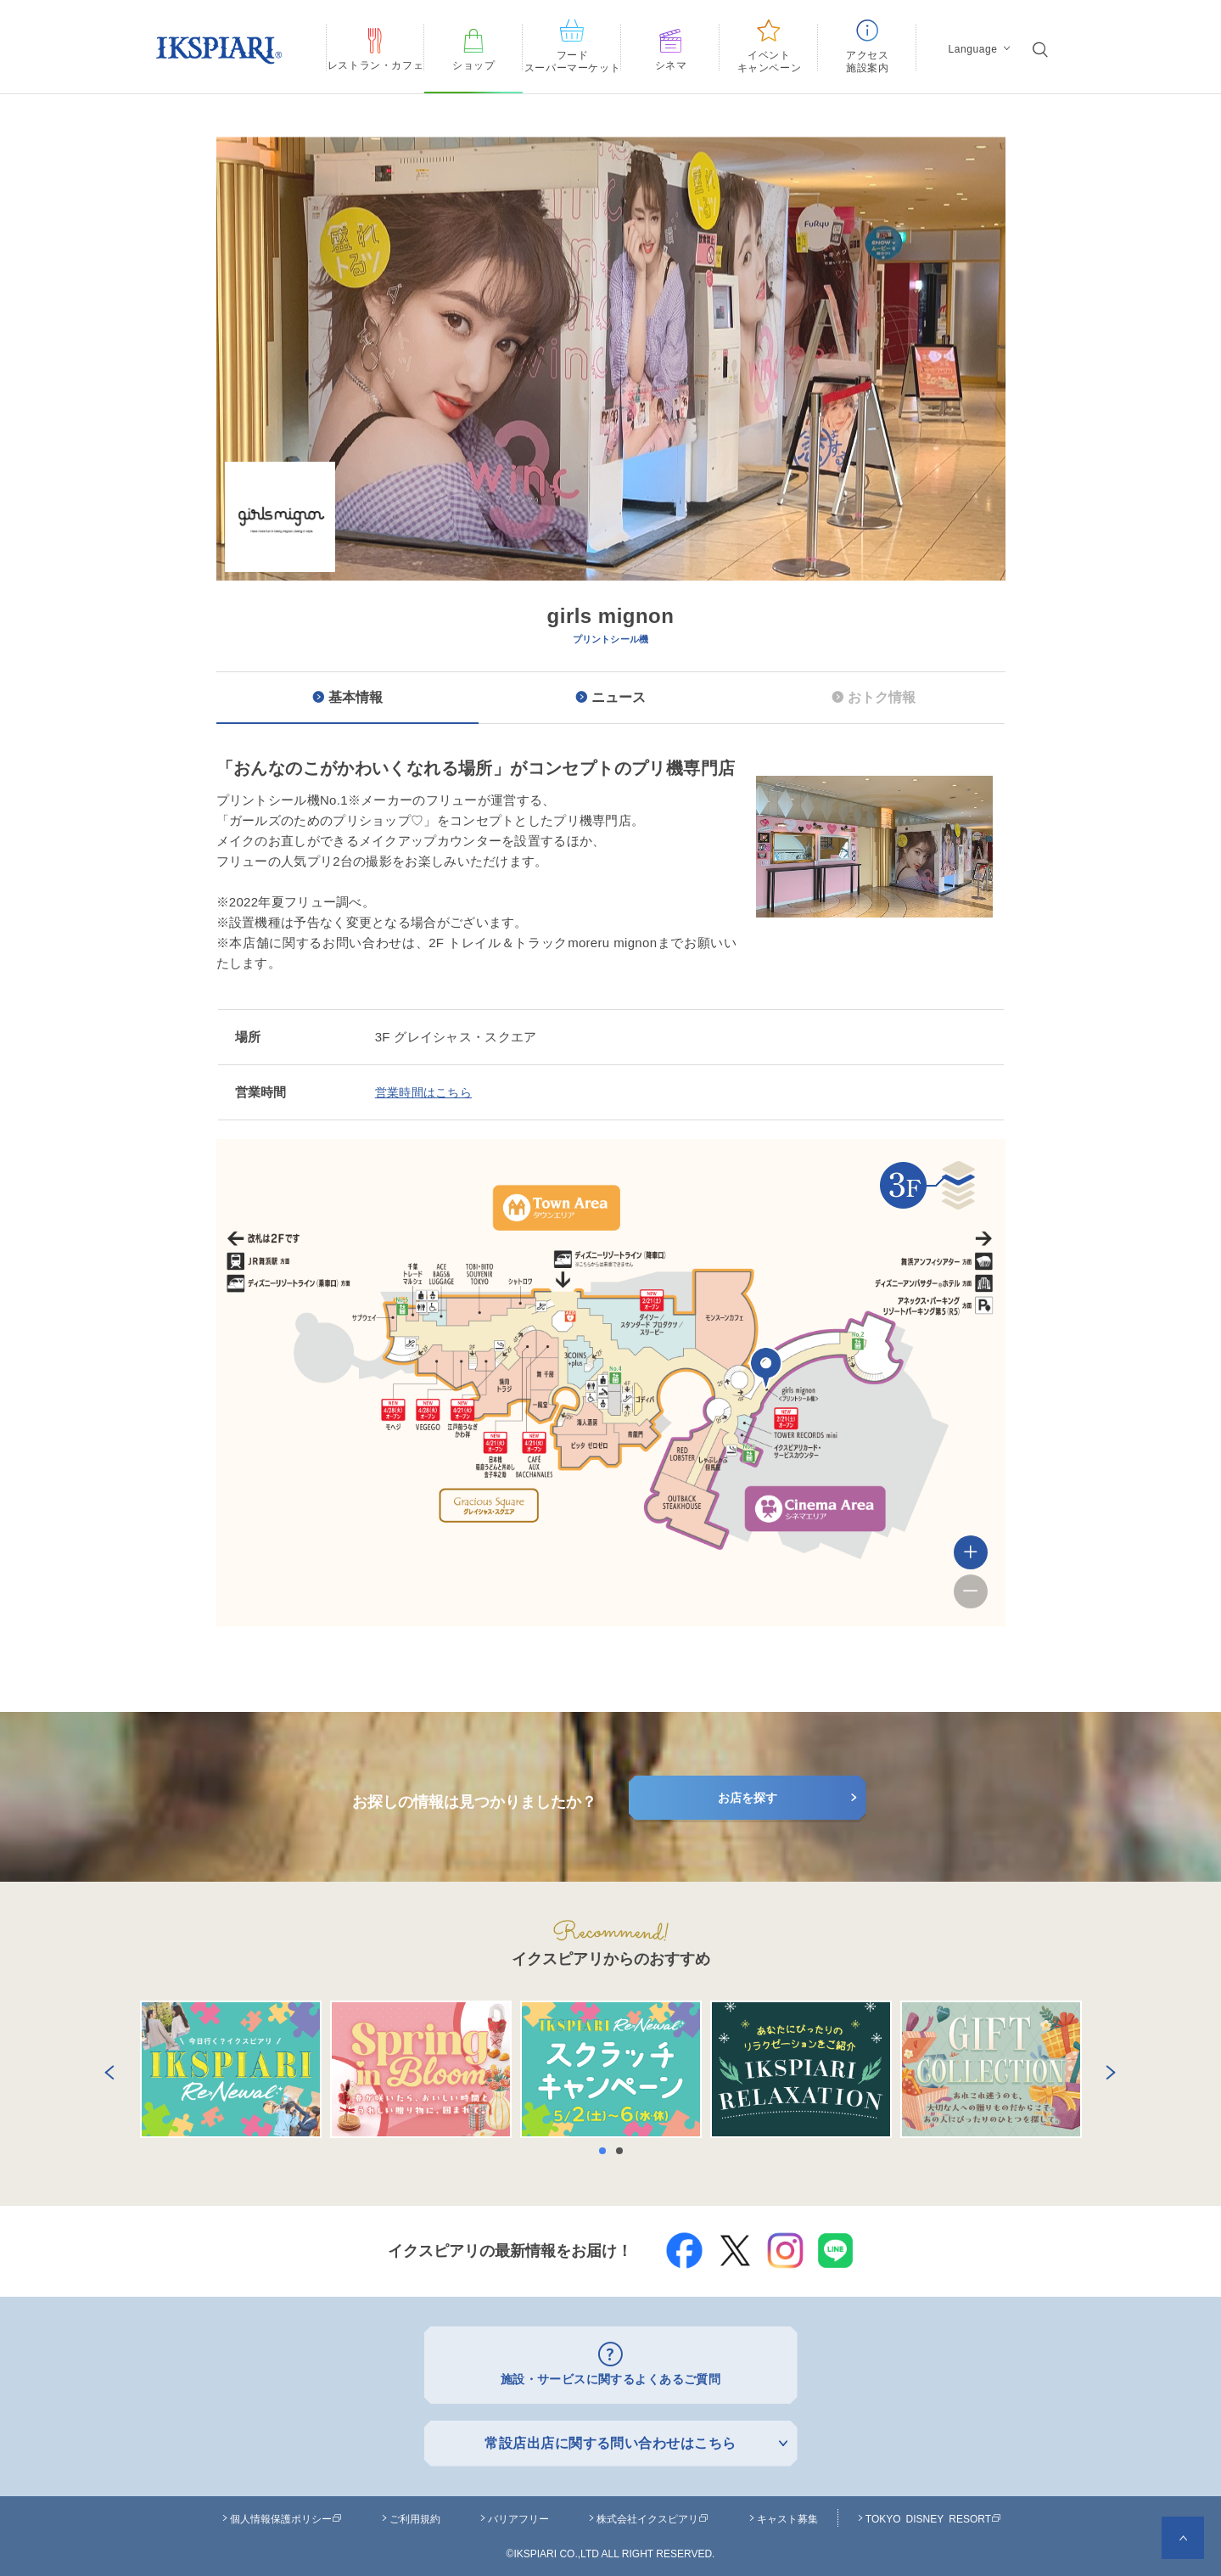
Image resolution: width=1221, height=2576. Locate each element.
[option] (610, 470)
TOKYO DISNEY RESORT (933, 2514)
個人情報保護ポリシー (286, 2514)
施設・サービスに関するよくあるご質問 (610, 2377)
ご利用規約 (414, 2514)
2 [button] (623, 2150)
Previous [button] (106, 2069)
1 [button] (606, 2150)
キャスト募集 (787, 2514)
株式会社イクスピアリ (652, 2514)
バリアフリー (518, 2514)
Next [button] (1107, 2069)
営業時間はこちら (427, 1092)
